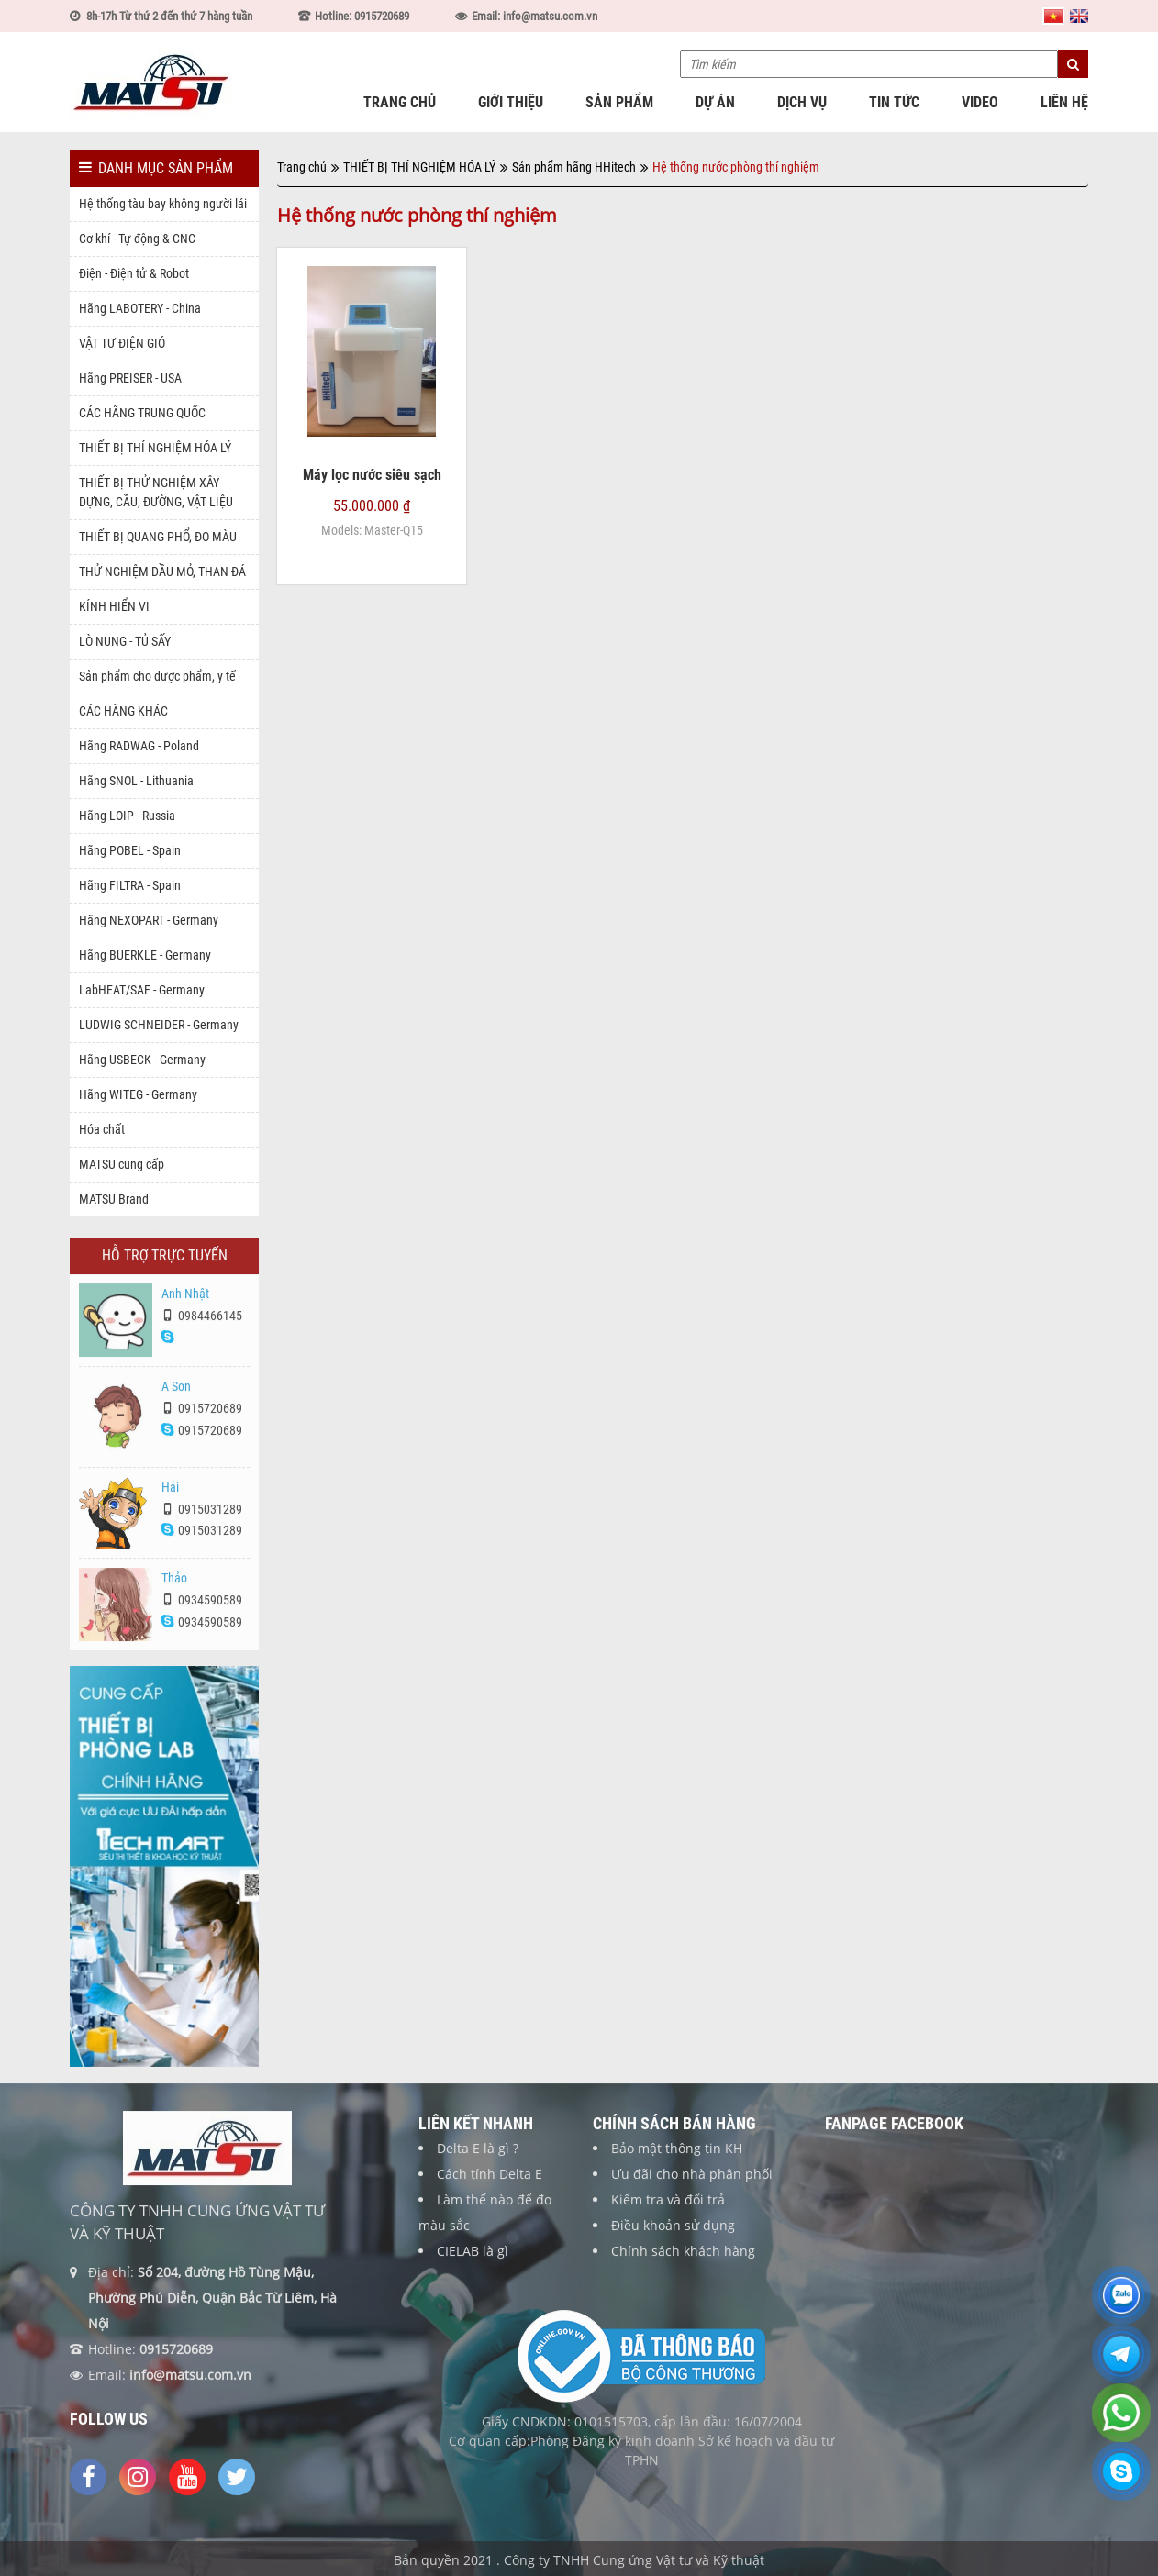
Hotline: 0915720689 (362, 16)
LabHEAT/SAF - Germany (142, 990)
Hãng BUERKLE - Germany (145, 955)
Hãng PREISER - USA (130, 378)
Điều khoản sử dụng (673, 2231)
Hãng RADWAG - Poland (139, 745)
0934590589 (201, 1606)
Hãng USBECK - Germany (142, 1059)
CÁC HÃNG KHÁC (123, 711)
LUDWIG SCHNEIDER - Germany (159, 1024)
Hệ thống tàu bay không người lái (163, 203)
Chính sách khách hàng (683, 2257)
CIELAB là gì (472, 2257)
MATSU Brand (114, 1199)
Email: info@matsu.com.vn (534, 16)
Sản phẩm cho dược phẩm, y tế (157, 676)
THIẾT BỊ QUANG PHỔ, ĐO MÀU (158, 536)
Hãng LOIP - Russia (127, 815)
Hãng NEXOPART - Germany (148, 920)
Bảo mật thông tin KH (676, 2154)
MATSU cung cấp (121, 1164)
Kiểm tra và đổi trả (668, 2206)
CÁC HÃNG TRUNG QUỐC (142, 412)
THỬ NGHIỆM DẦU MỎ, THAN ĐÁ (162, 571)
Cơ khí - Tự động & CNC (137, 238)
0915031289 (201, 1515)
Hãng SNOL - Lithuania (136, 780)
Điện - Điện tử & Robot (134, 273)
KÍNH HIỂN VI (114, 606)
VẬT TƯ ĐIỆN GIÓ (122, 343)
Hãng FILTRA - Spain (130, 885)
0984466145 (201, 1323)
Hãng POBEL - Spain (130, 850)
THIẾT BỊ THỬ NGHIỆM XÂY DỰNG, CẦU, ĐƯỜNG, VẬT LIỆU (156, 492)
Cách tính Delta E (489, 2180)
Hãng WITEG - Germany (138, 1094)
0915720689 (201, 1415)
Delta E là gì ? (477, 2154)
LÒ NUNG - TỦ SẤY (125, 641)
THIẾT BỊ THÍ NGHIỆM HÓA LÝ (155, 447)
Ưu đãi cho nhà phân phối (692, 2180)
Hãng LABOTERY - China (140, 308)
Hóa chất (102, 1129)
